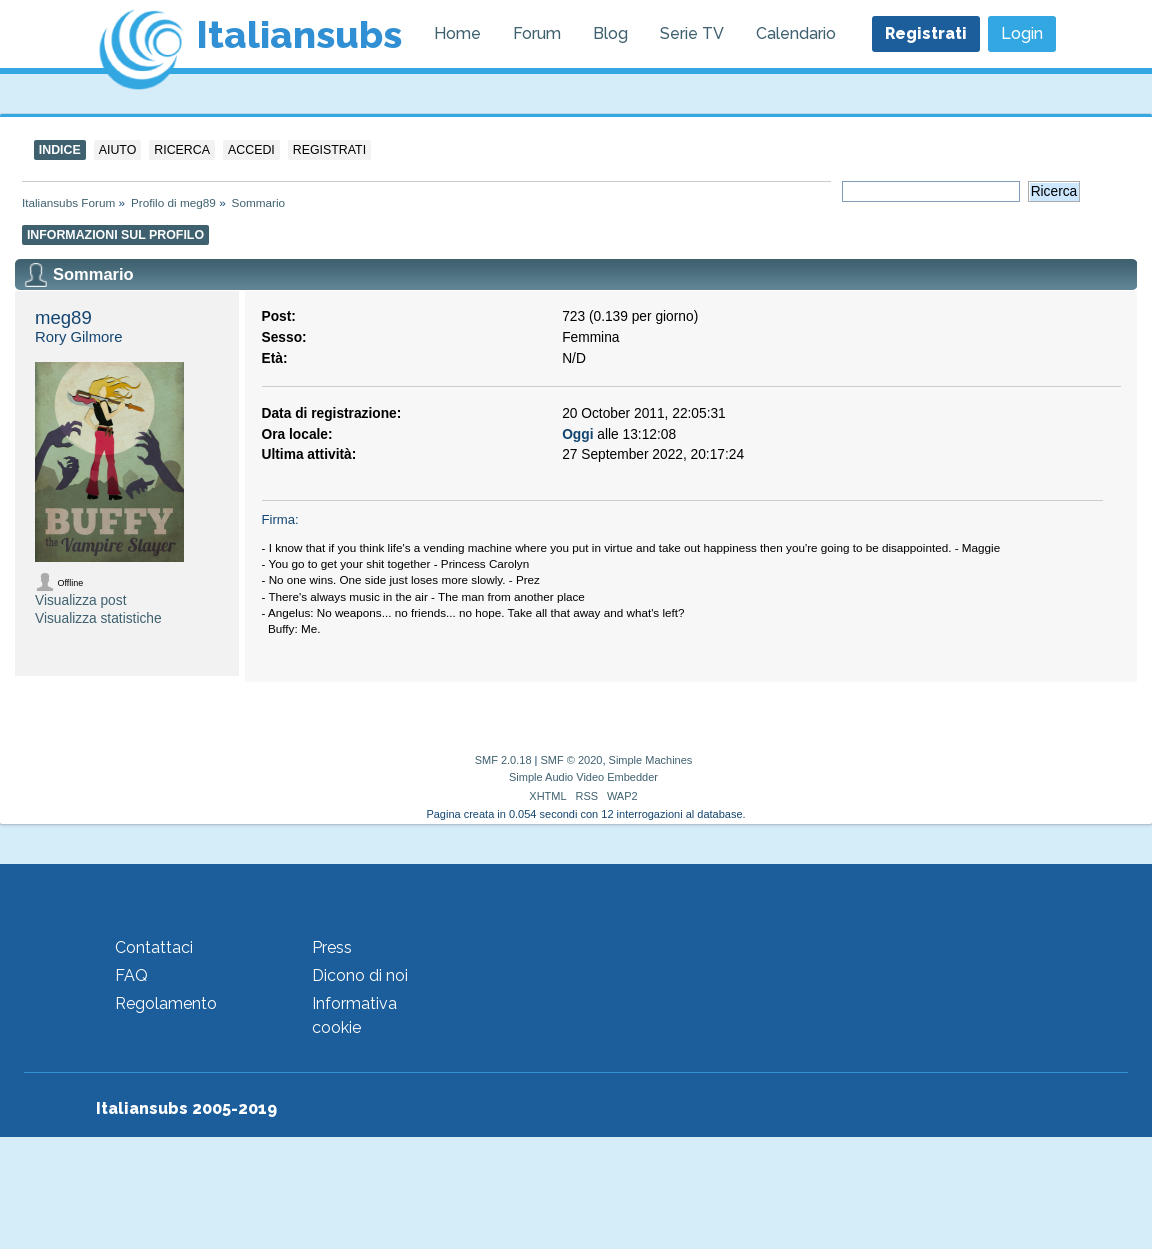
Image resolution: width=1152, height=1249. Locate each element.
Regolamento (166, 1003)
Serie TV (692, 33)
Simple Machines (651, 760)
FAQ (131, 975)
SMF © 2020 (572, 760)
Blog (610, 33)
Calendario (796, 33)
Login (1022, 33)
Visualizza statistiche (98, 618)
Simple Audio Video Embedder (583, 777)
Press (332, 947)
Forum (537, 33)
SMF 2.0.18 (503, 760)
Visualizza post (80, 600)
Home (457, 33)
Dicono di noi (360, 975)
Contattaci (154, 947)
